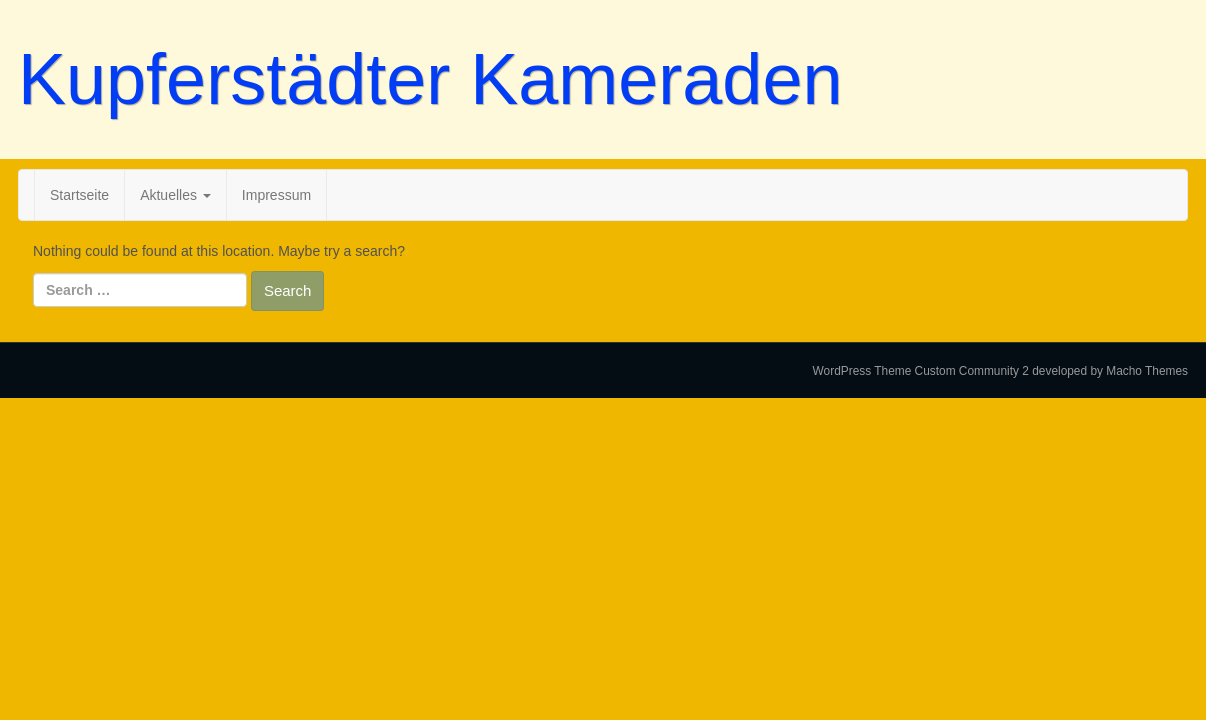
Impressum (276, 195)
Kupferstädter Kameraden (430, 79)
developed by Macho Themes (1110, 371)
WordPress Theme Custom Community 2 (921, 371)
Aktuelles (175, 195)
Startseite (79, 195)
